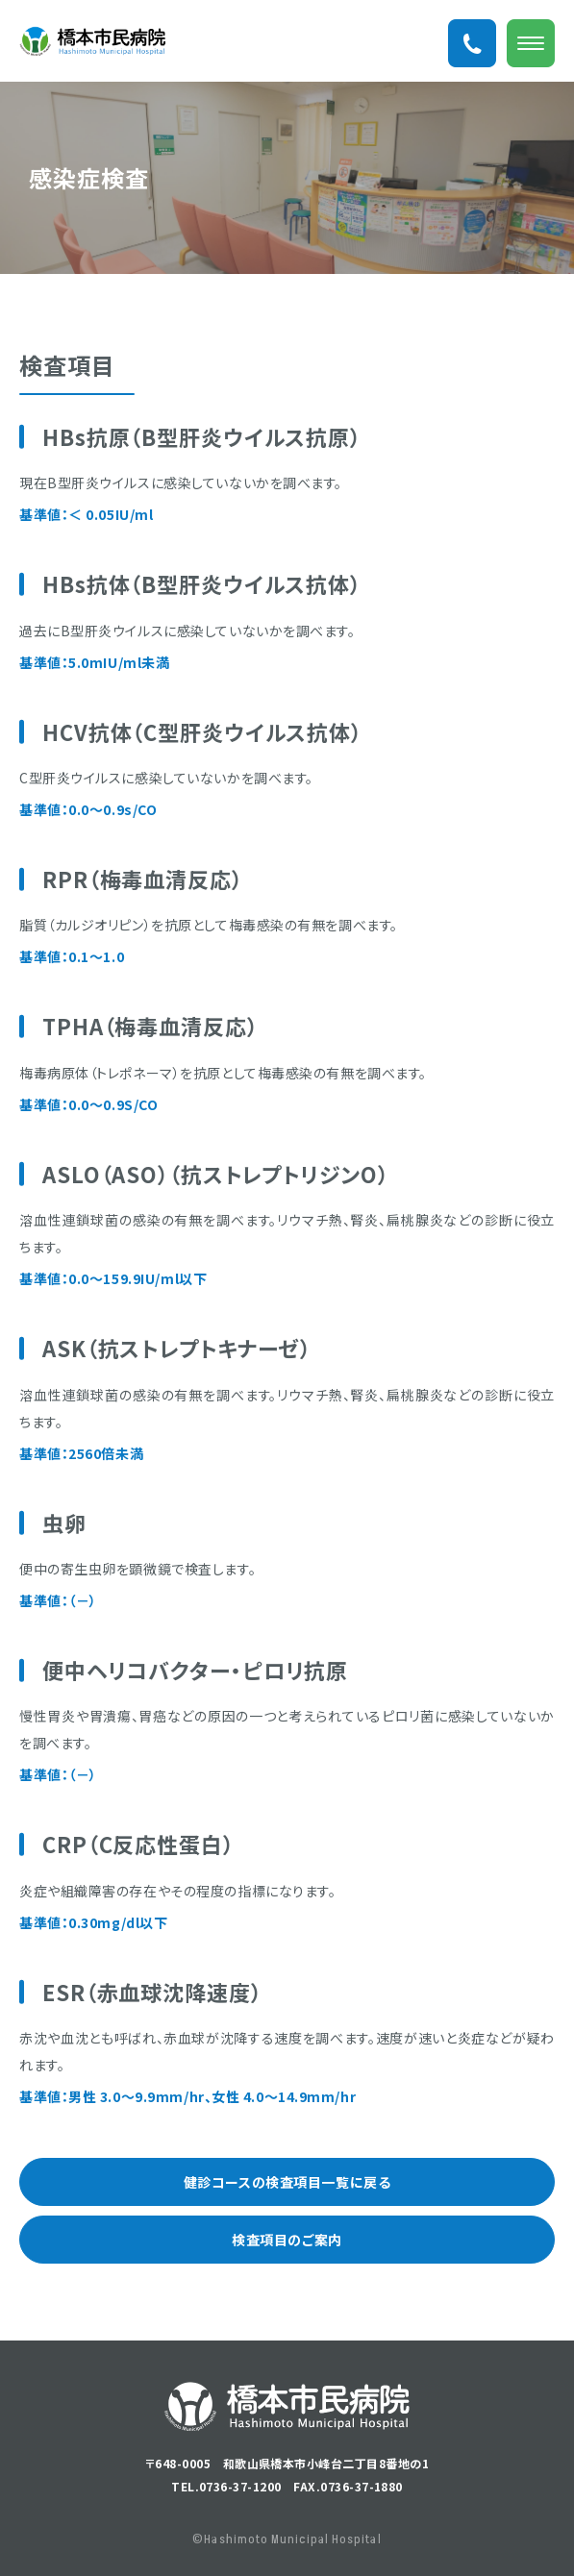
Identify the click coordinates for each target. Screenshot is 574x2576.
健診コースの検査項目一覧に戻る (287, 2182)
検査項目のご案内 (286, 2239)
